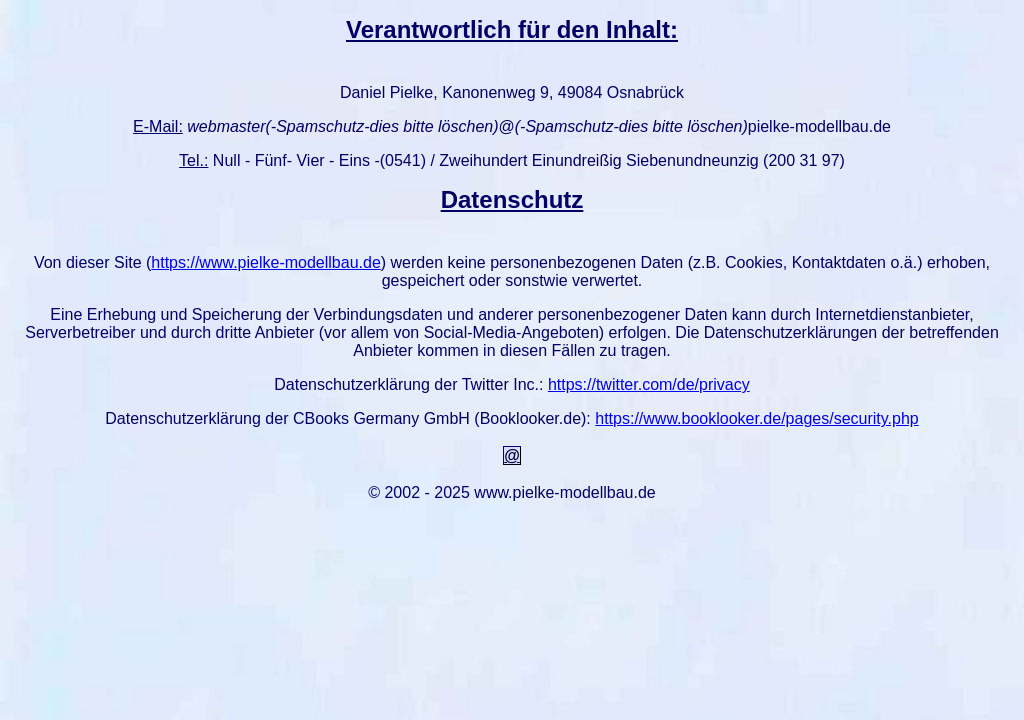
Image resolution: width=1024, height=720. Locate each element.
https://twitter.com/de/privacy (649, 384)
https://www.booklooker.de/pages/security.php (756, 418)
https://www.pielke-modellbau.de (265, 262)
